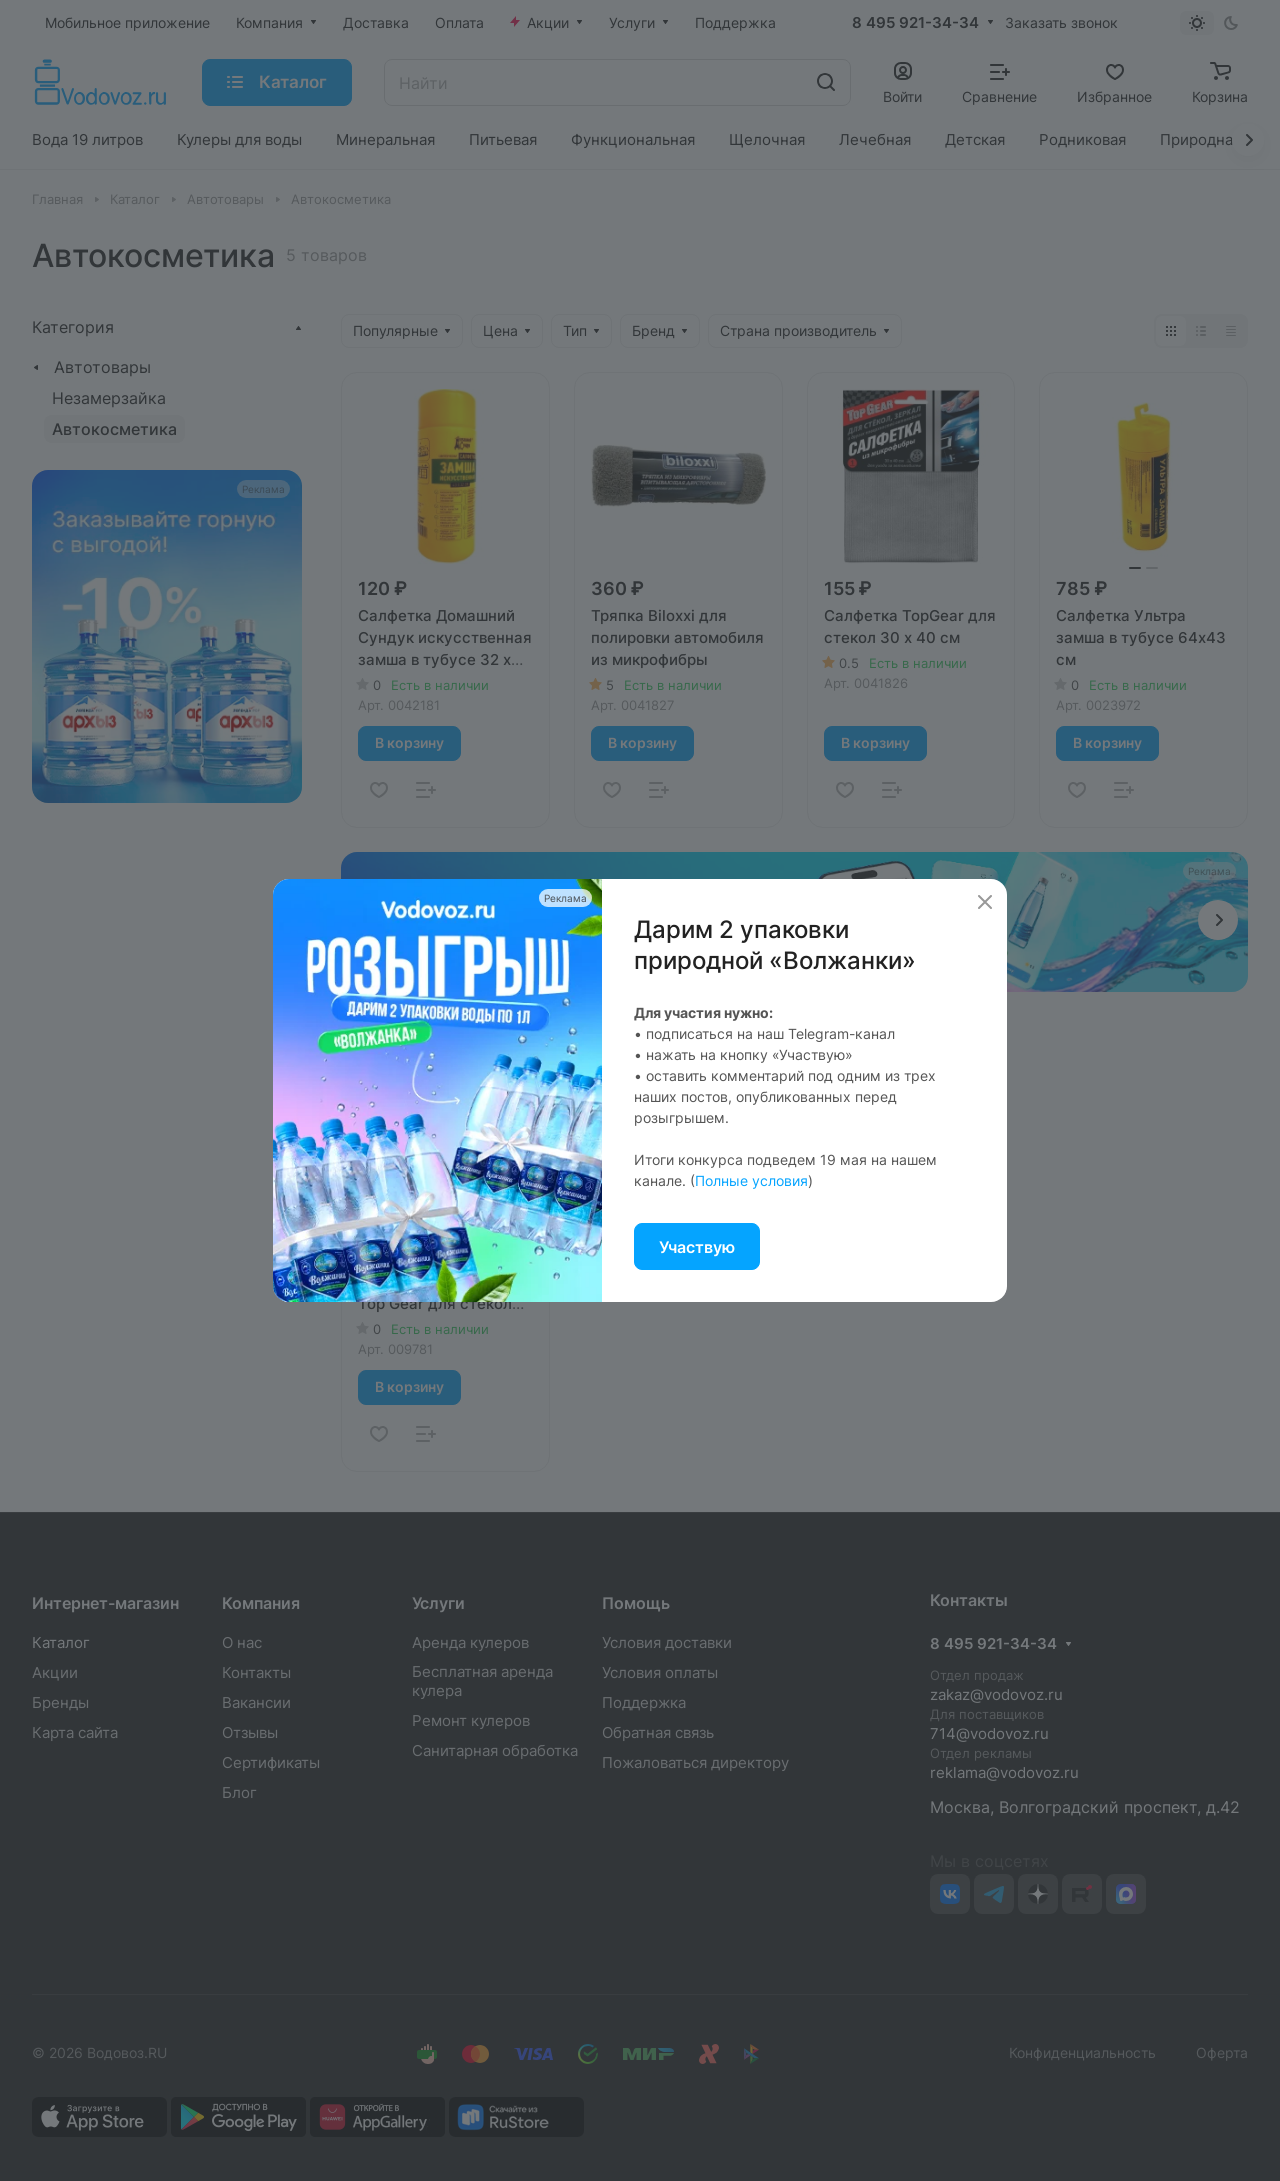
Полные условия (751, 1180)
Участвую (697, 1247)
